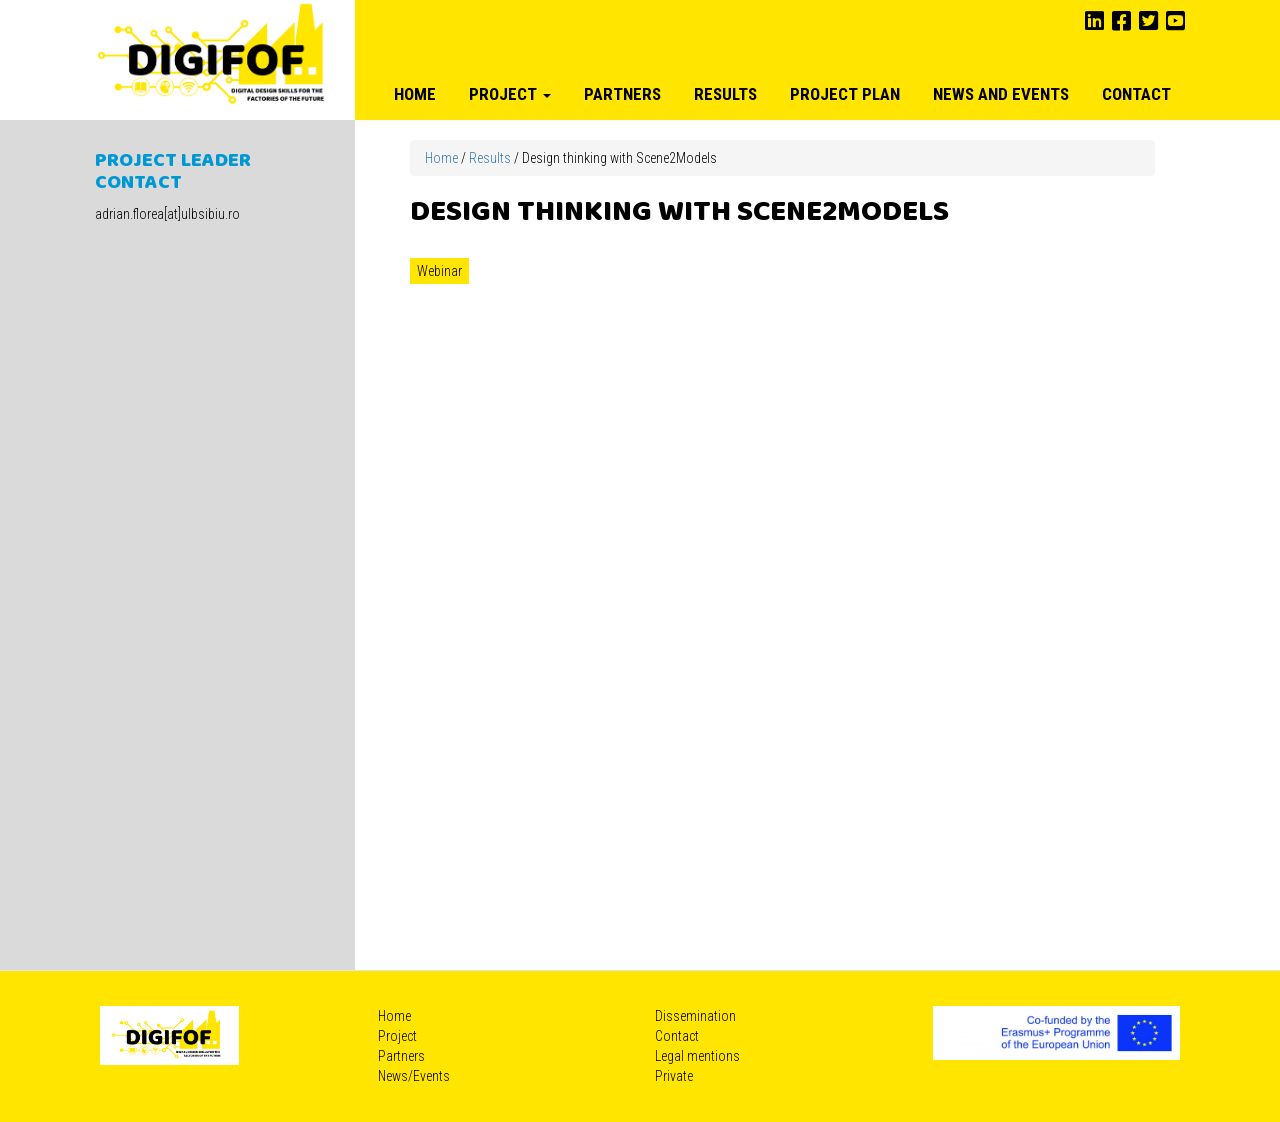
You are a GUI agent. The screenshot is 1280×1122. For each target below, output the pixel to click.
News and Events (1001, 94)
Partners (622, 94)
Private (674, 1076)
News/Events (414, 1076)
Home (415, 94)
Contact (1136, 94)
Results (725, 94)
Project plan (845, 94)
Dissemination (695, 1016)
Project (510, 94)
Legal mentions (697, 1056)
